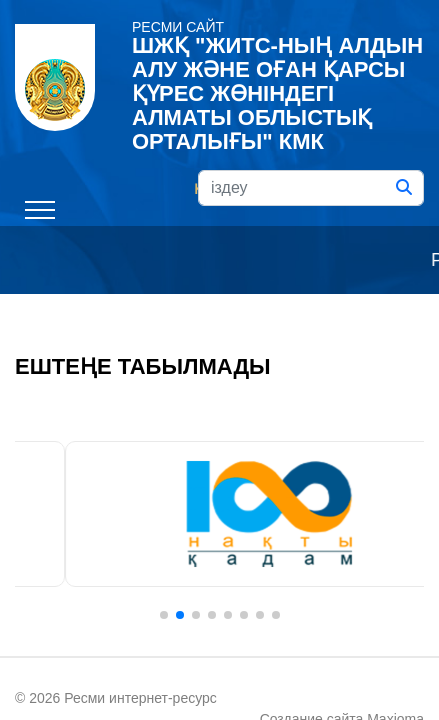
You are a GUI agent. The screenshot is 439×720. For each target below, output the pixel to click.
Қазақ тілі (145, 120)
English (301, 120)
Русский (227, 120)
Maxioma (273, 674)
